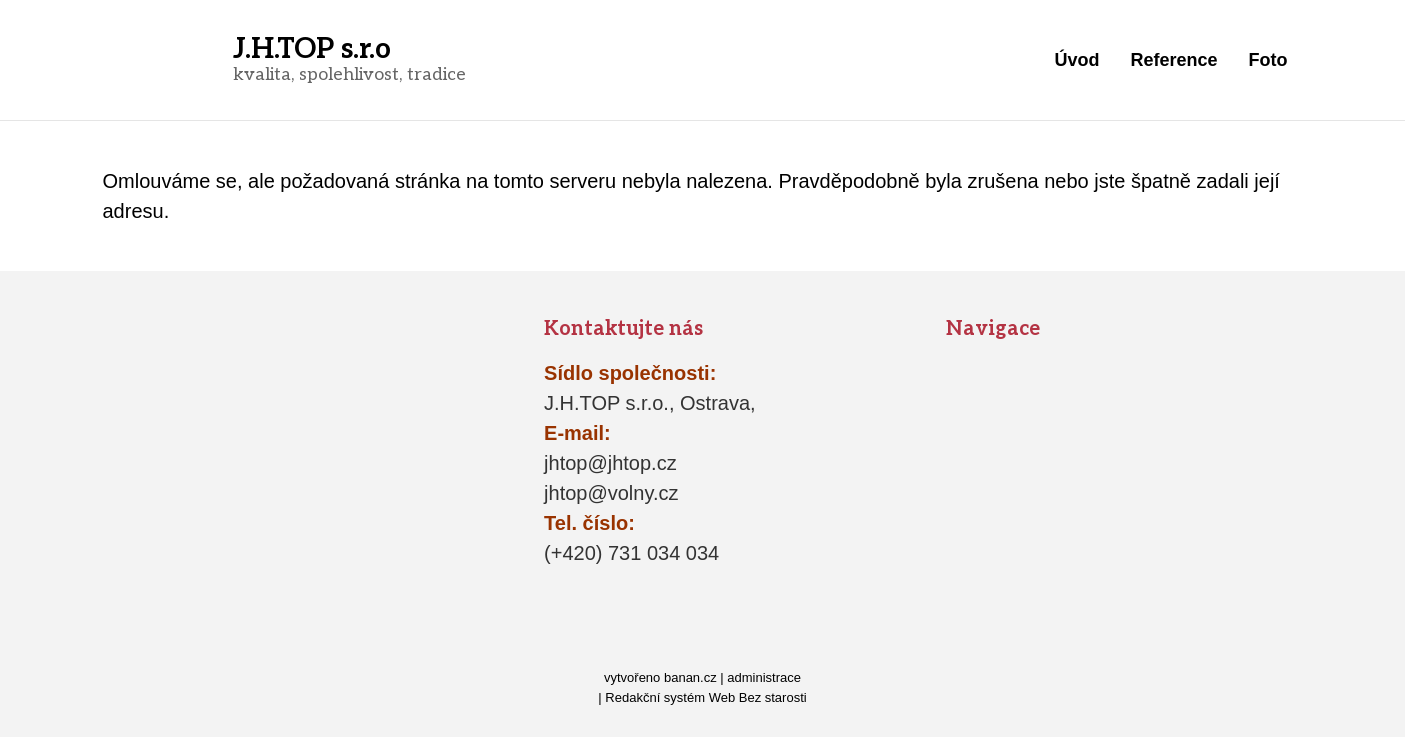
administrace (764, 677)
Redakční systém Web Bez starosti (705, 697)
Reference (1173, 60)
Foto (1268, 60)
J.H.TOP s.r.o (312, 49)
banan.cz (690, 677)
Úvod (1076, 60)
